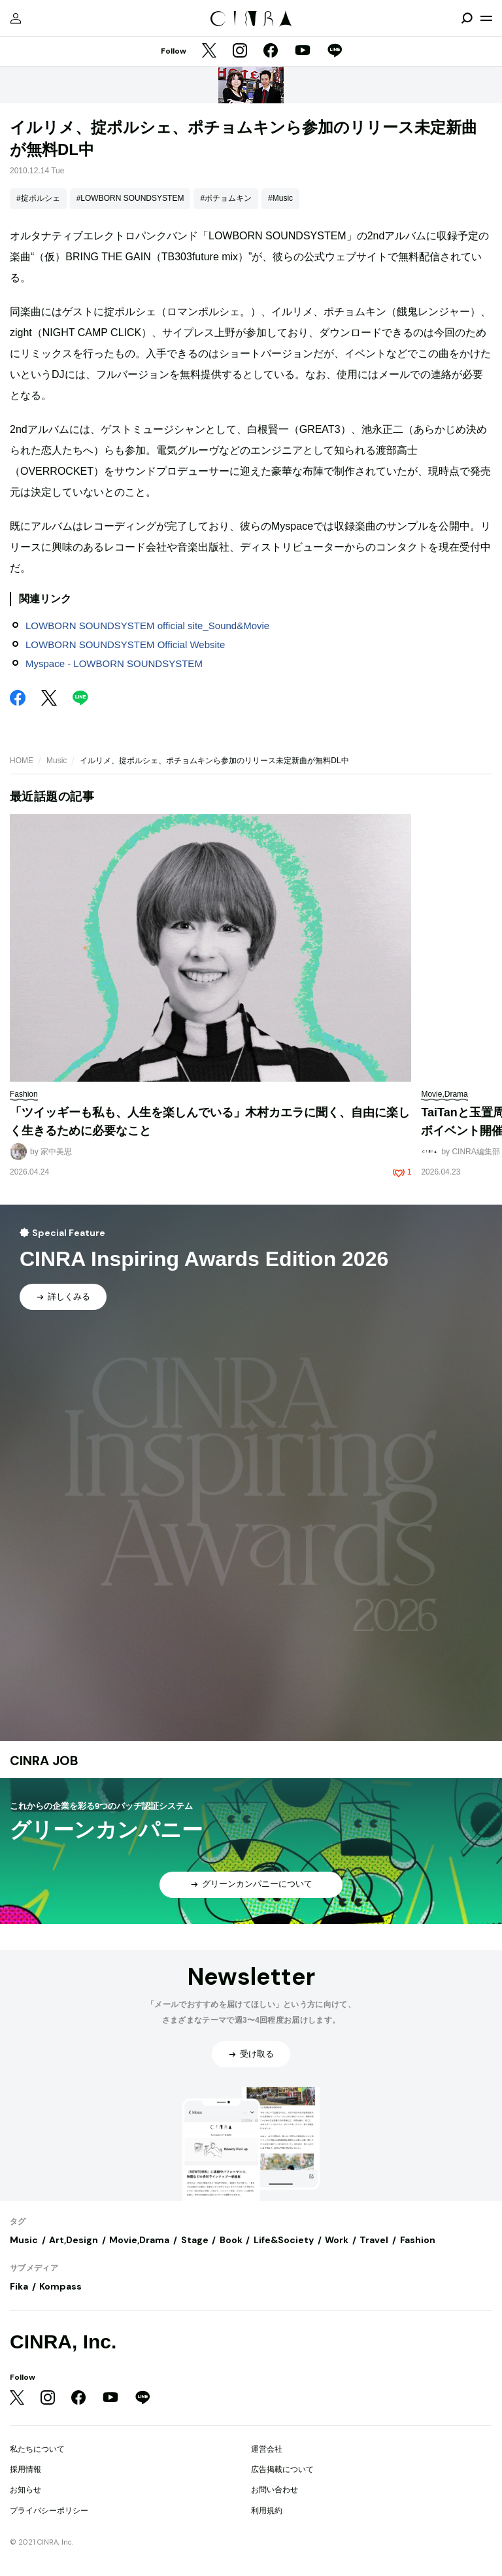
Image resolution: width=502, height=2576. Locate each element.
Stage (195, 2239)
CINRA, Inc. (63, 2341)
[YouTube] (302, 51)
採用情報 (25, 2469)
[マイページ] (15, 18)
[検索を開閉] (467, 18)
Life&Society (284, 2239)
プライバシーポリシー (49, 2510)
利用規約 (266, 2510)
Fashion (417, 2239)
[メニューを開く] (486, 18)
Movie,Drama (139, 2239)
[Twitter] (209, 51)
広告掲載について (282, 2469)
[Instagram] (240, 51)
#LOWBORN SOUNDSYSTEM (130, 198)
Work (336, 2239)
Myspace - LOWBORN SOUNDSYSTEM (114, 663)
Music (56, 760)
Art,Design (73, 2239)
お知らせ (25, 2489)
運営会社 (266, 2449)
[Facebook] (270, 51)
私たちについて (37, 2449)
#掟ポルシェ (38, 198)
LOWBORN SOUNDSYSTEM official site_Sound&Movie (147, 625)
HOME (21, 760)
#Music (280, 198)
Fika (19, 2286)
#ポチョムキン (226, 198)
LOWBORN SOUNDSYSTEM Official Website (125, 644)
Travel (374, 2239)
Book (231, 2239)
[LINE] (334, 51)
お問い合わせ (274, 2489)
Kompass (60, 2286)
